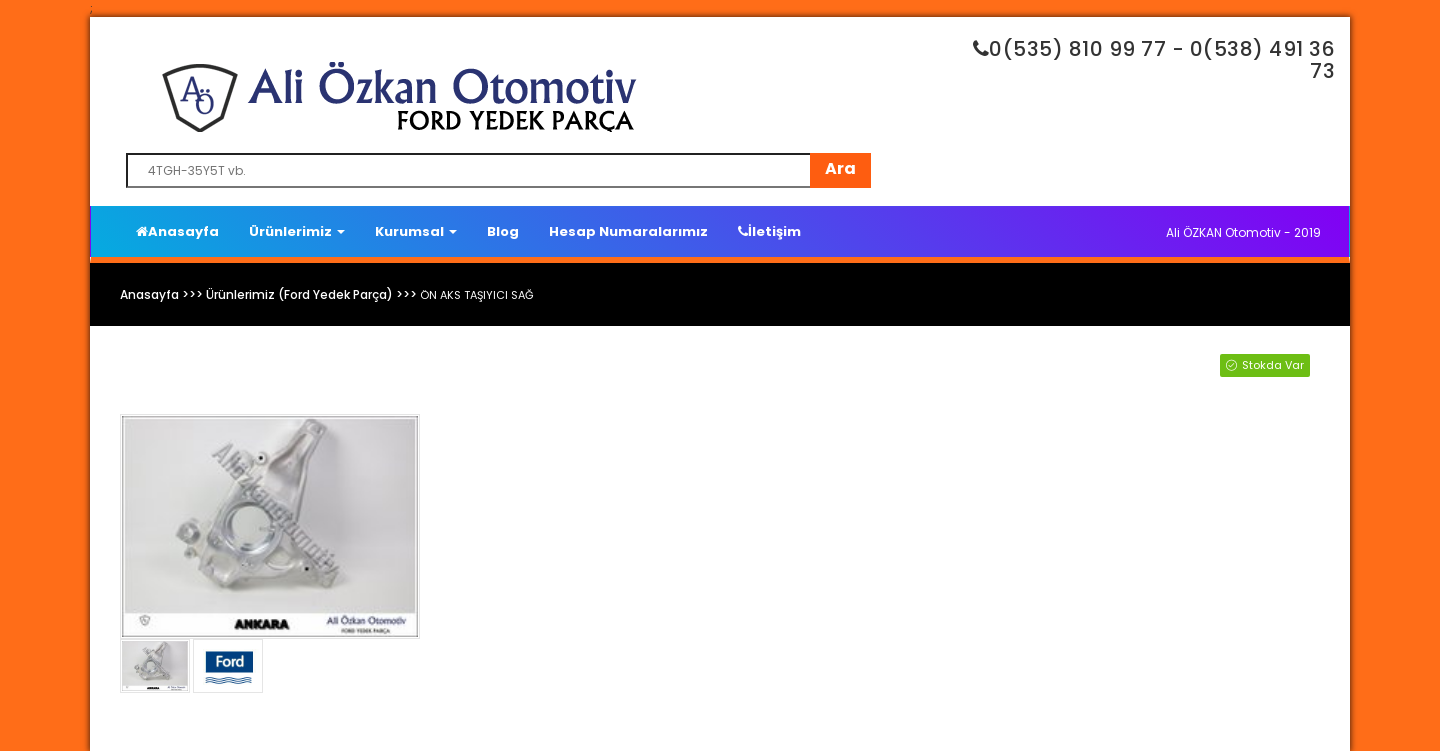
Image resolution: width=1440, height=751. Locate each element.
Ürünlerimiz (297, 231)
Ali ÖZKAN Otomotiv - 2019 (1243, 232)
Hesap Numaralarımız (628, 231)
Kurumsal (416, 231)
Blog (503, 231)
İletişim (769, 231)
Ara (840, 168)
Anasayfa (177, 231)
